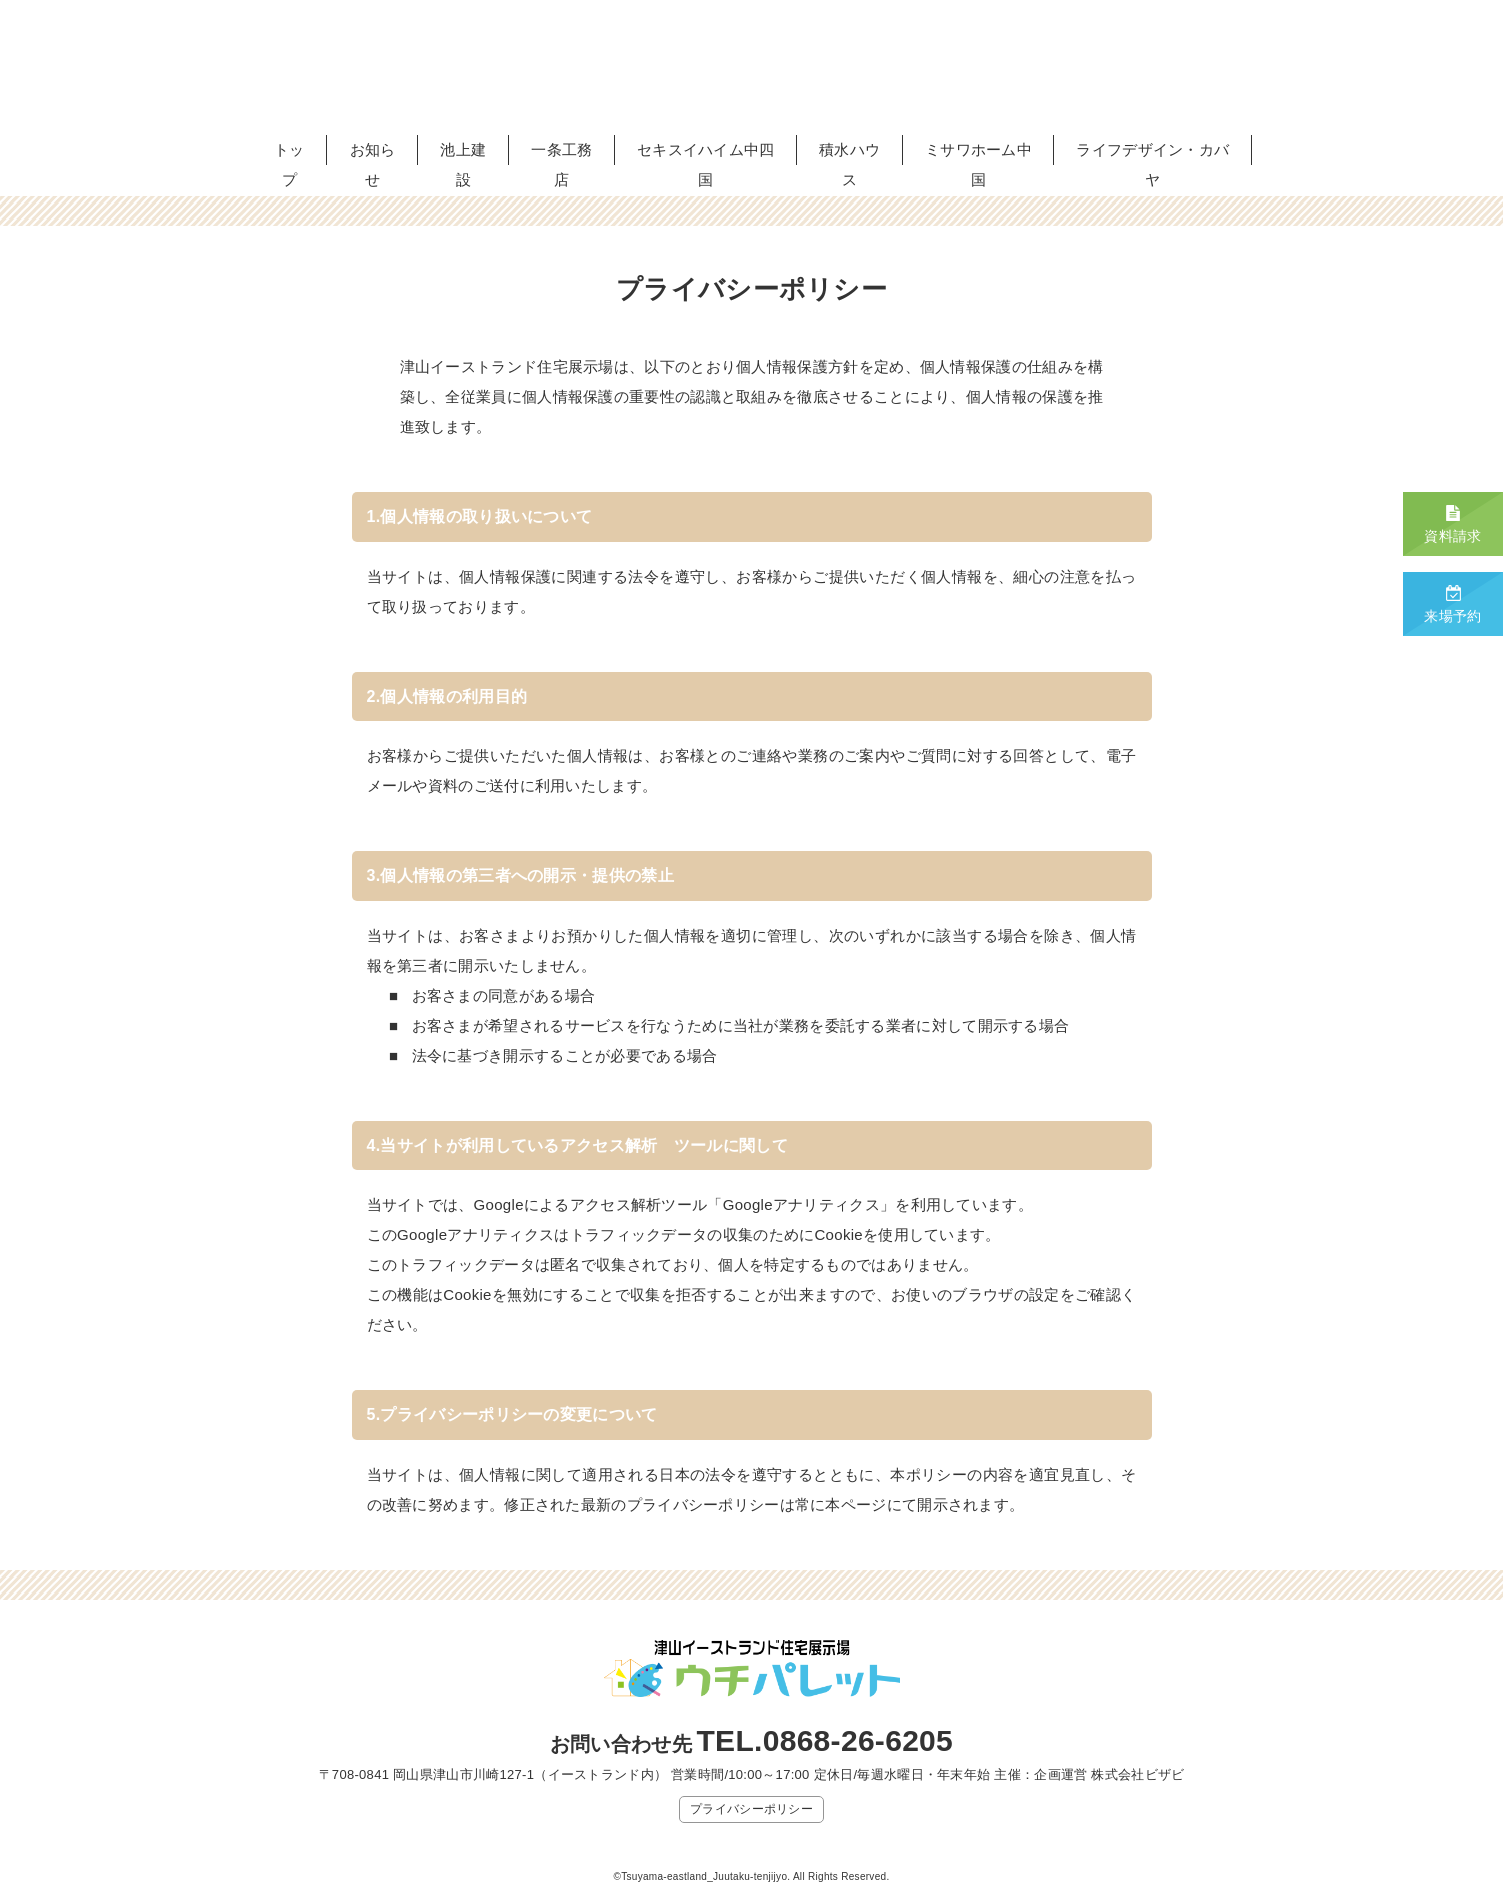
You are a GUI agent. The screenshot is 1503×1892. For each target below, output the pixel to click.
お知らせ (373, 164)
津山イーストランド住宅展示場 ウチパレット (752, 67)
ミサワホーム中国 (978, 164)
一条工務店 (561, 164)
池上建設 (463, 164)
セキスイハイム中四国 (706, 164)
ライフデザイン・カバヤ (1152, 164)
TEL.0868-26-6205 (824, 1740)
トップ (289, 164)
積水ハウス (849, 164)
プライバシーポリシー (751, 1809)
